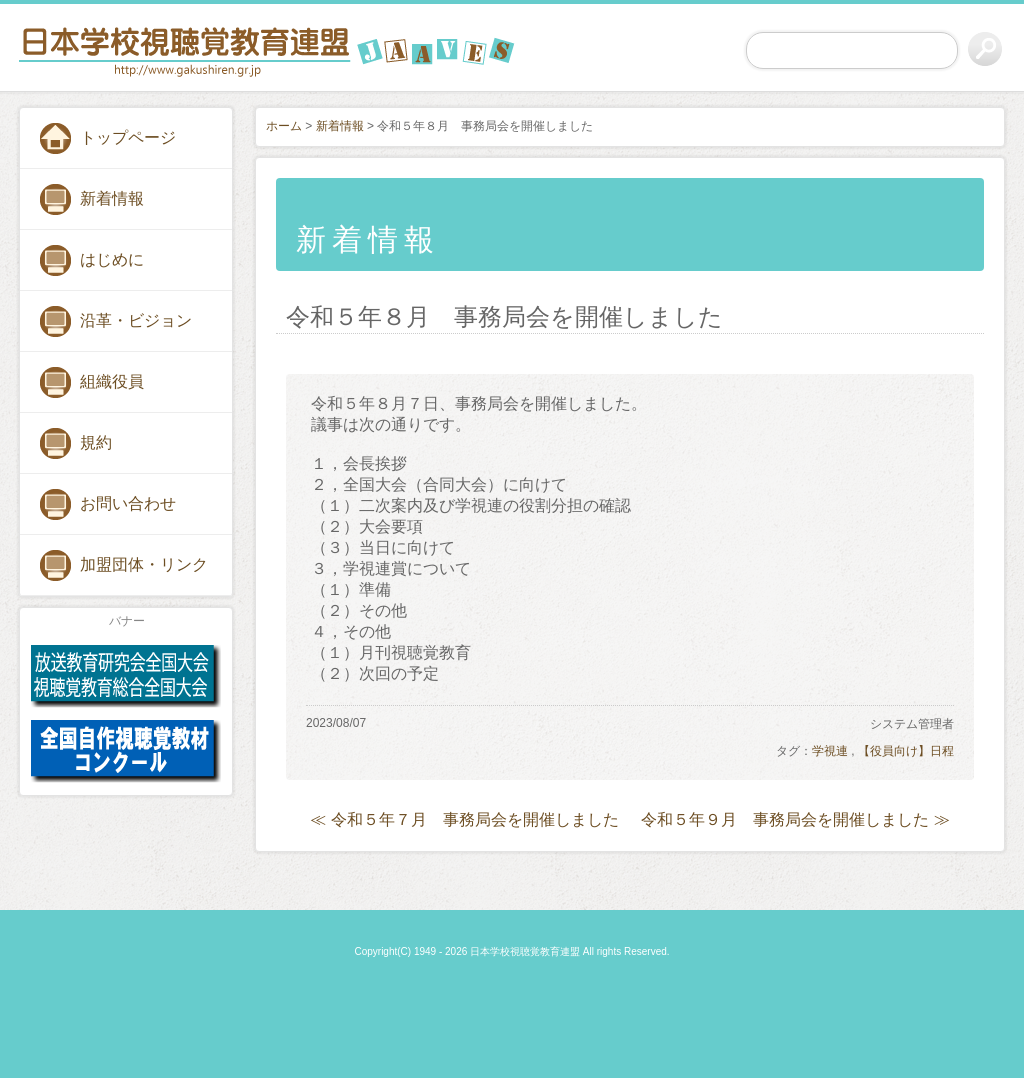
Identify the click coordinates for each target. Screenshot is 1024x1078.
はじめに (112, 259)
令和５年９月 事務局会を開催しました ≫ (795, 819)
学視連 (830, 751)
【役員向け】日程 (906, 751)
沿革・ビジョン (136, 320)
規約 (96, 442)
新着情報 (112, 198)
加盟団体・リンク (144, 564)
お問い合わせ (128, 503)
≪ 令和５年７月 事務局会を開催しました (464, 819)
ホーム (284, 126)
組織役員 (112, 381)
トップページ (128, 137)
